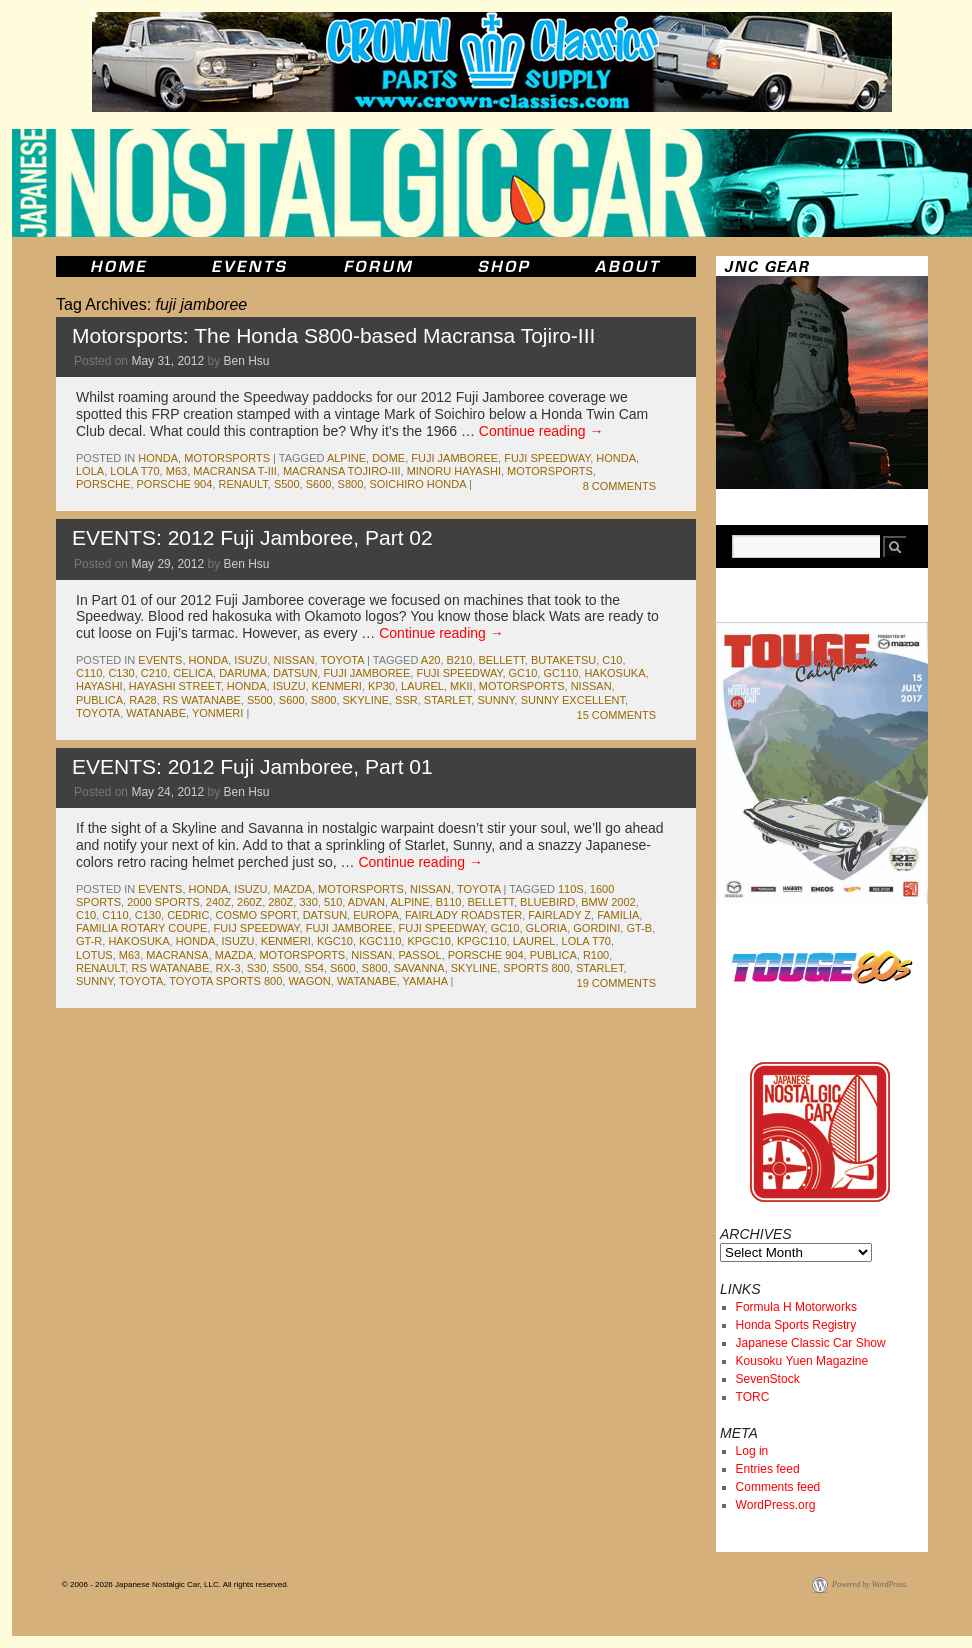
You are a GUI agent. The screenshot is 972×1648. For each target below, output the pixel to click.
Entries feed (768, 1469)
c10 (612, 660)
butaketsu (563, 660)
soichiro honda (417, 484)
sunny (495, 700)
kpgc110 (482, 941)
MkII (461, 686)
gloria (547, 928)
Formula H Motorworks (796, 1307)
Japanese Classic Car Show (811, 1343)
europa (376, 915)
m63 (176, 471)
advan (366, 902)
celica (193, 673)
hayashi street (175, 686)
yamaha (425, 981)
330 (308, 902)
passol (419, 955)
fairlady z (559, 915)
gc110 (560, 673)
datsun (295, 673)
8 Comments (619, 486)
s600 (319, 484)
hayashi (99, 686)
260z (249, 902)
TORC (753, 1397)
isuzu (250, 660)
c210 (154, 673)
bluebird (547, 902)
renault (242, 484)
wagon (309, 981)
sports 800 (536, 968)
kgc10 (335, 941)
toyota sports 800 (225, 981)
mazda (292, 889)
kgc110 (380, 941)
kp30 (381, 686)
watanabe (156, 713)
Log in (752, 1451)
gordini (596, 928)
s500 (287, 484)
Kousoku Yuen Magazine (802, 1361)
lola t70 (134, 471)
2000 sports (163, 902)
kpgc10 (428, 941)
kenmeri (337, 686)
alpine (346, 458)
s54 (314, 968)
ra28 (143, 700)
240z (218, 902)
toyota (342, 660)
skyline (366, 700)
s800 (351, 484)
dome (388, 458)
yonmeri (217, 713)
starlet (447, 700)
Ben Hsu (246, 361)
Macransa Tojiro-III (342, 471)
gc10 (523, 673)
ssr (406, 700)
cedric (188, 915)
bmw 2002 (608, 902)
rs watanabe (202, 700)
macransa (177, 955)
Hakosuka (614, 673)
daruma (243, 673)
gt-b (639, 928)
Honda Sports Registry (796, 1325)
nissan (293, 660)
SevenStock (768, 1379)
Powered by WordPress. (870, 1584)
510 (333, 902)
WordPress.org (776, 1505)
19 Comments (616, 983)
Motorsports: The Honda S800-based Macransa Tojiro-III (333, 335)
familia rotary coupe (141, 928)
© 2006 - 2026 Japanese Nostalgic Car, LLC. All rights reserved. (175, 1584)
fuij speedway (257, 928)
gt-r (89, 941)
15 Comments (616, 715)
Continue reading (541, 431)
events (160, 660)
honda (158, 458)
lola (90, 471)
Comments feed (778, 1487)
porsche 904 (175, 484)
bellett (501, 660)
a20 (431, 660)
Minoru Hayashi (454, 471)
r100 (596, 955)
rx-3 (228, 968)
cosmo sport (255, 915)
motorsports (227, 458)
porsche (103, 484)
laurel (422, 686)
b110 (449, 902)
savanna (419, 968)
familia (618, 915)
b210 (460, 660)
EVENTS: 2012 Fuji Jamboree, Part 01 (252, 766)
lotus (94, 955)
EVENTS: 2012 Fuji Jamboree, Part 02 (252, 537)
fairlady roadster (463, 915)
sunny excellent (573, 700)
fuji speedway (547, 458)
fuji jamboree (454, 458)
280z (280, 902)
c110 (89, 673)
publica (99, 700)
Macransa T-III (235, 471)
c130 (121, 673)
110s (571, 889)
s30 (257, 968)
